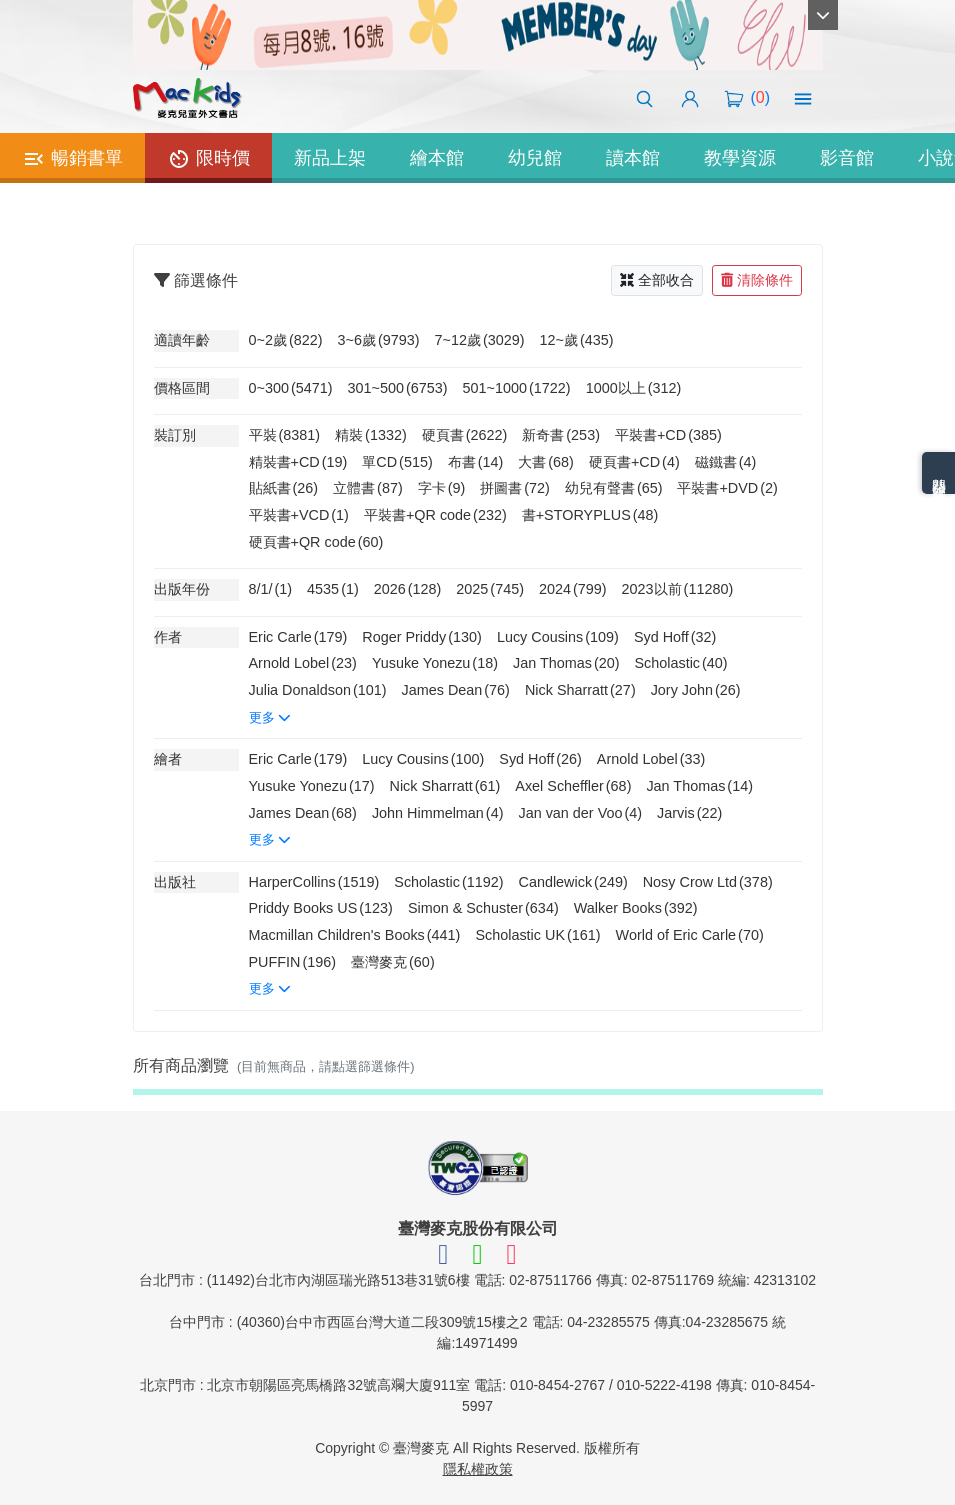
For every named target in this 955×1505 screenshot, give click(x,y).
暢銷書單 (72, 159)
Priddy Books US (321, 908)
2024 (573, 589)
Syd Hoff (675, 637)
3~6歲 (379, 340)
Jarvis (689, 813)
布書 (476, 462)
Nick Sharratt (580, 690)
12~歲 (577, 340)
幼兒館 (535, 158)
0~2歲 (286, 340)
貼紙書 (284, 488)
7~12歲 (480, 340)
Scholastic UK (537, 935)
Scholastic (680, 663)
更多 (270, 717)
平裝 (285, 435)
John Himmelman (438, 813)
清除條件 (757, 280)
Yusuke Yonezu (435, 663)
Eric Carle (298, 637)
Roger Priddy (422, 637)
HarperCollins (314, 882)
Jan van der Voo (580, 813)
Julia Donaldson (318, 690)
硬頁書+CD (634, 462)
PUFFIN (293, 962)
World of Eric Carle (690, 935)
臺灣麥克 (393, 962)
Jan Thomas (566, 663)
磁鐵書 (726, 462)
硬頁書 (465, 435)
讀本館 (633, 158)
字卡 (442, 488)
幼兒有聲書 (614, 488)
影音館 (847, 158)
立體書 (368, 488)
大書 (546, 462)
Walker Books (636, 908)
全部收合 (657, 280)
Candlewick (573, 882)
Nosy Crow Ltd (708, 882)
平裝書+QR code (435, 515)
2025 (490, 589)
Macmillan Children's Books (355, 935)
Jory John (696, 690)
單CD (397, 462)
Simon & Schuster (483, 908)
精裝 (371, 435)
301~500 (398, 388)
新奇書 (561, 435)
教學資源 (740, 158)
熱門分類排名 (939, 473)
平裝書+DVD (727, 488)
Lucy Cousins (558, 637)
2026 (408, 589)
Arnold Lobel (303, 663)
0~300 (291, 388)
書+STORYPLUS (590, 515)
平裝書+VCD (299, 515)
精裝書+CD (298, 462)
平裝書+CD (668, 435)
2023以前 (678, 589)
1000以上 (634, 388)
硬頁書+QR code (316, 542)
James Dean (456, 690)
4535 (333, 589)
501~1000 (517, 388)
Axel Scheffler (573, 786)
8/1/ (271, 589)
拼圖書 (515, 488)
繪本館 (437, 158)
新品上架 (330, 158)
